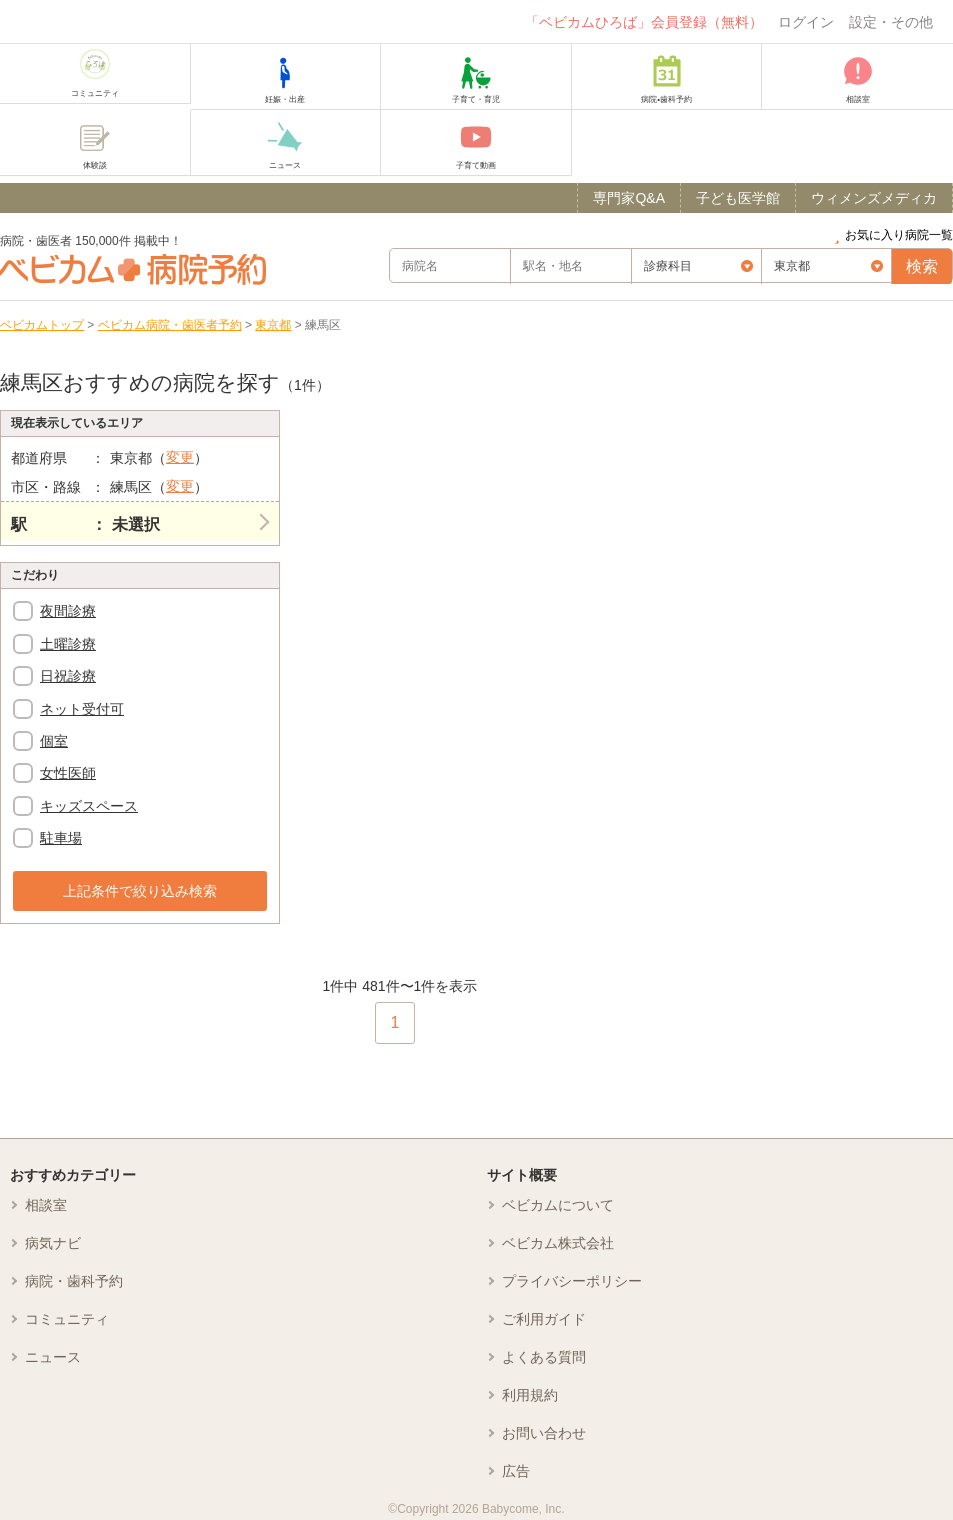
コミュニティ (67, 1319)
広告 (516, 1471)
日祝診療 (68, 676)
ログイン (806, 22)
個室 (54, 741)
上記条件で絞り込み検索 (140, 891)
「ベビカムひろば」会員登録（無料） (644, 22)
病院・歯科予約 (74, 1281)
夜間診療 (68, 611)
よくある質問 (544, 1357)
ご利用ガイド (544, 1319)
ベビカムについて (558, 1205)
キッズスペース (89, 806)
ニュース (53, 1357)
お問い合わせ (544, 1433)
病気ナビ (53, 1243)
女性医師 (68, 773)
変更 (180, 457)
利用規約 (530, 1395)
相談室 (46, 1205)
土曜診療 (68, 644)
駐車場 (61, 838)
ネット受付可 (82, 709)
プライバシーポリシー (572, 1281)
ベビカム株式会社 (558, 1243)
